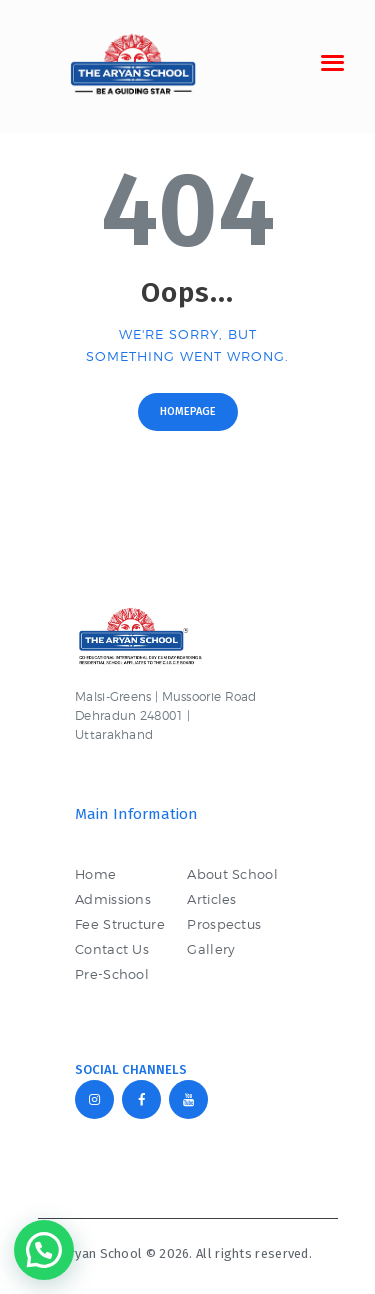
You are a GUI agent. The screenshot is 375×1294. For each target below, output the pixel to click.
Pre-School (112, 974)
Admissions (113, 899)
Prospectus (224, 924)
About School (232, 874)
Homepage (188, 411)
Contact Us (112, 949)
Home (95, 874)
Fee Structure (120, 924)
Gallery (211, 949)
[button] (44, 1250)
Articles (211, 899)
